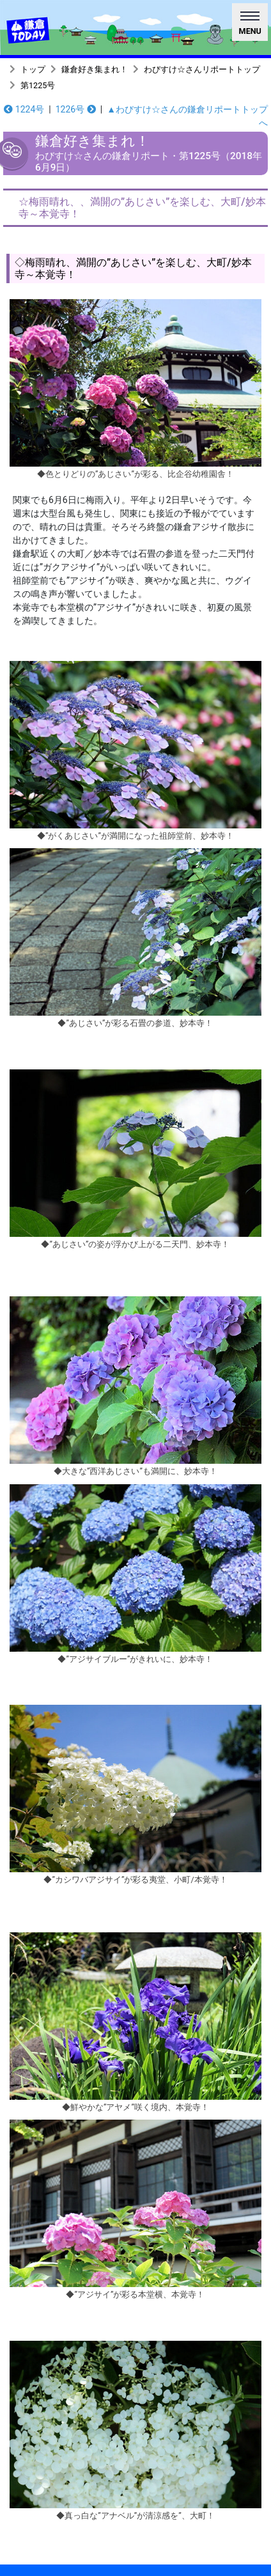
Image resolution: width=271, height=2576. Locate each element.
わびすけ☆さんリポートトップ (202, 69)
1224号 (24, 109)
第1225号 (37, 85)
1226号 (76, 109)
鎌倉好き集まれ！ (94, 69)
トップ (32, 69)
